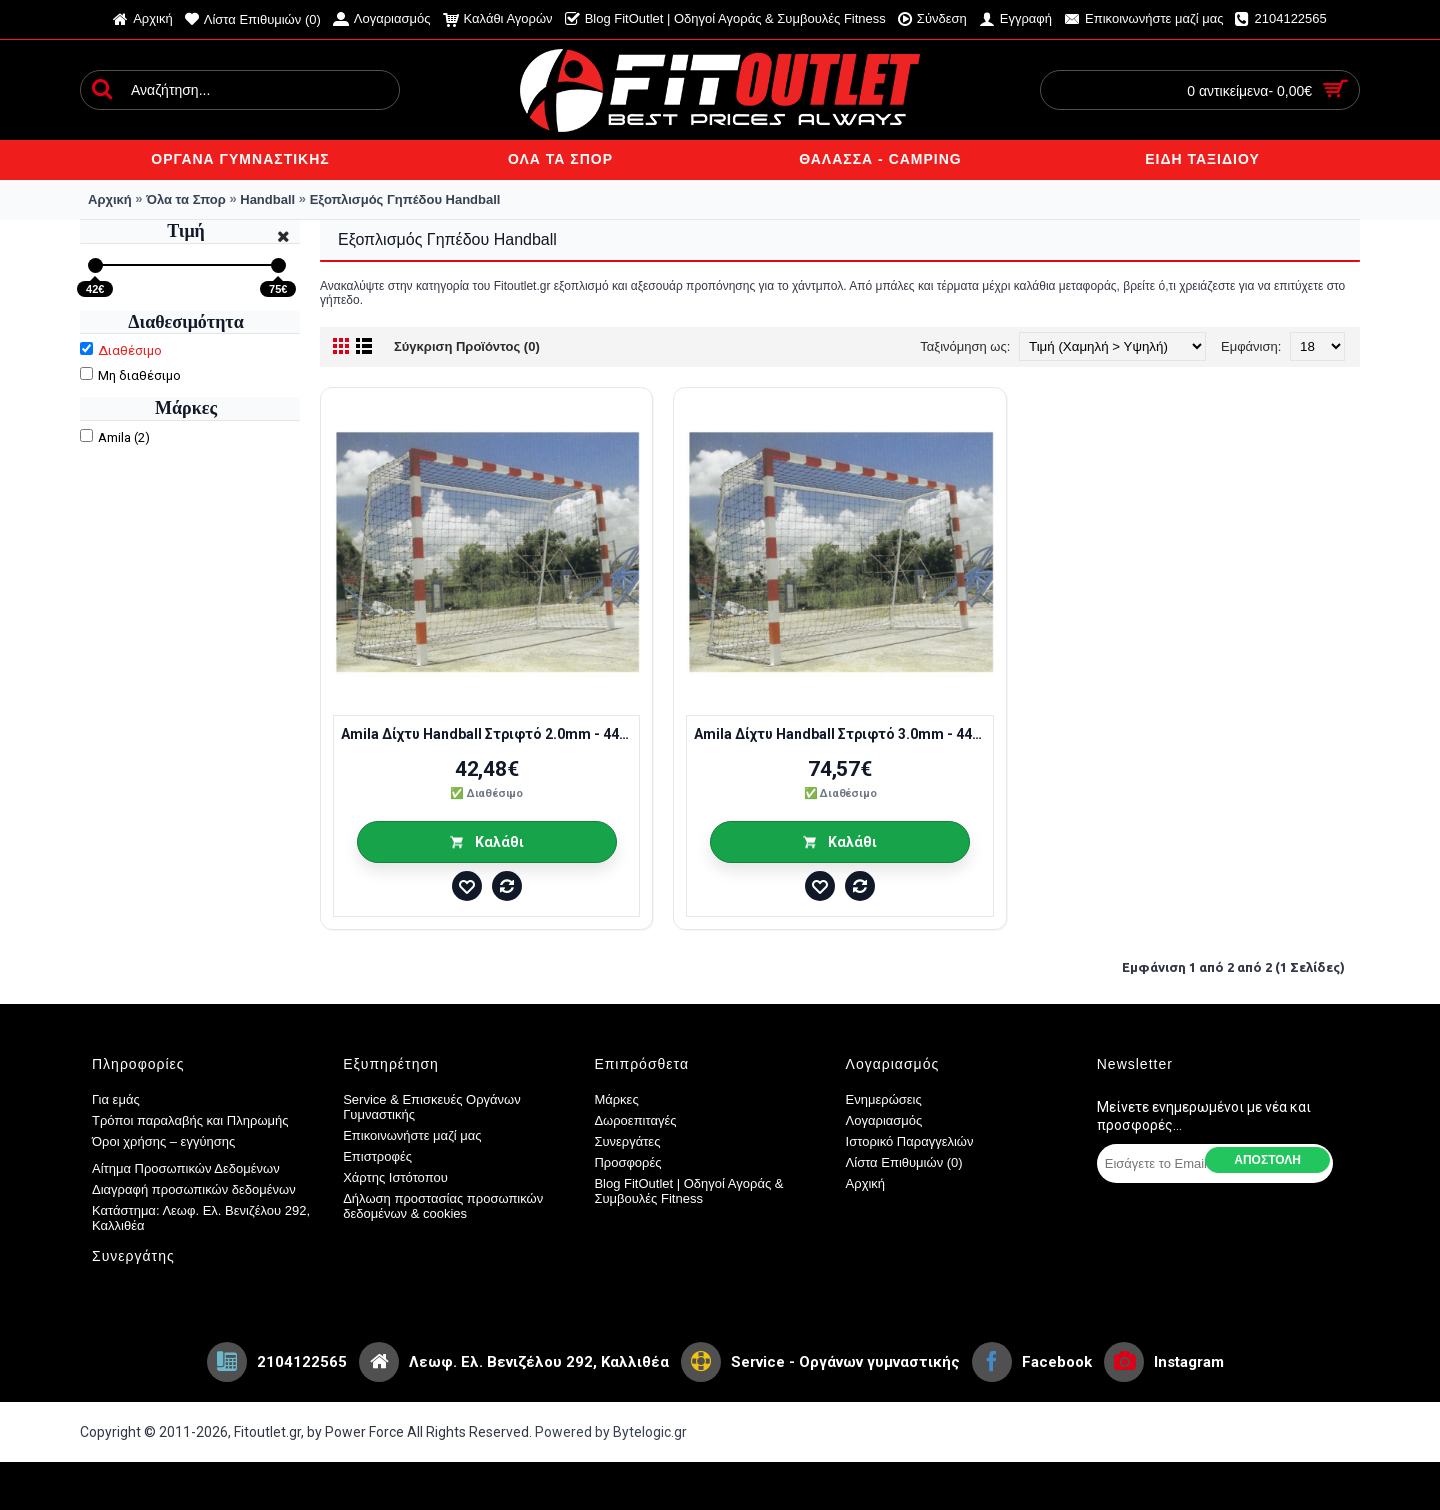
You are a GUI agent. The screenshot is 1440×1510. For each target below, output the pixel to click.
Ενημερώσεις (884, 1099)
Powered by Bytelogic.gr (611, 1432)
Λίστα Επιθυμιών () (904, 1162)
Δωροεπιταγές (635, 1120)
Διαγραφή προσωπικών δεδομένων (194, 1189)
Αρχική (866, 1183)
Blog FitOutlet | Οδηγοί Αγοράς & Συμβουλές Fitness (688, 1191)
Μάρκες (616, 1099)
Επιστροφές (377, 1156)
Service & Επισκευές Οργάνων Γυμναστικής (432, 1107)
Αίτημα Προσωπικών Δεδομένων (186, 1168)
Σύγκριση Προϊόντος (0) (467, 346)
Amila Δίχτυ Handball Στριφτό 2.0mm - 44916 (490, 734)
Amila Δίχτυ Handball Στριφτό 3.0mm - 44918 (843, 734)
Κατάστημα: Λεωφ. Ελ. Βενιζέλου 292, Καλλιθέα (201, 1218)
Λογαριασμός (884, 1120)
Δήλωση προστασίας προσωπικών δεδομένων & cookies (443, 1206)
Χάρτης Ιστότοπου (395, 1177)
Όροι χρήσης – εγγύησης (163, 1141)
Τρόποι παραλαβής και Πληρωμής (190, 1120)
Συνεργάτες (627, 1141)
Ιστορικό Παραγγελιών (910, 1141)
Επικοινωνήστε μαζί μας (412, 1135)
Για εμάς (116, 1099)
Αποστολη (1267, 1160)
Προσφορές (627, 1162)
